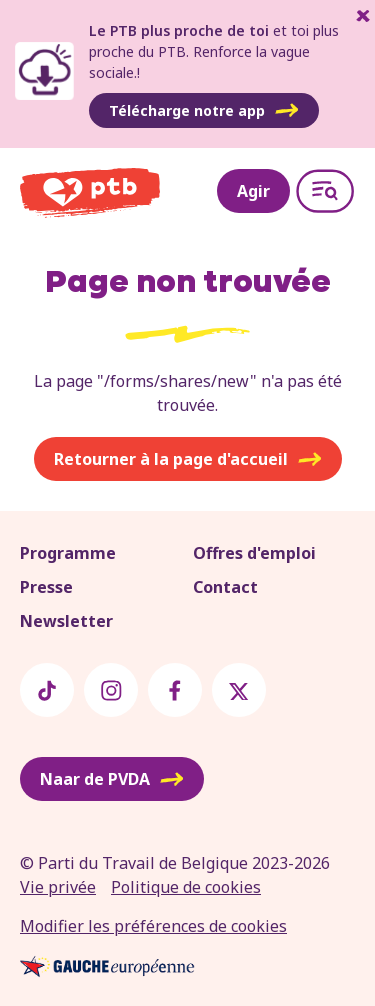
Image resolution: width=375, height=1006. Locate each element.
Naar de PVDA (112, 779)
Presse (46, 587)
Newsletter (66, 621)
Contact (225, 587)
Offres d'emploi (254, 553)
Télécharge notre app (204, 111)
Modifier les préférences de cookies (153, 926)
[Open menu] (325, 191)
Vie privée (58, 887)
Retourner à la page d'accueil (188, 459)
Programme (68, 553)
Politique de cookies (186, 887)
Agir (253, 191)
